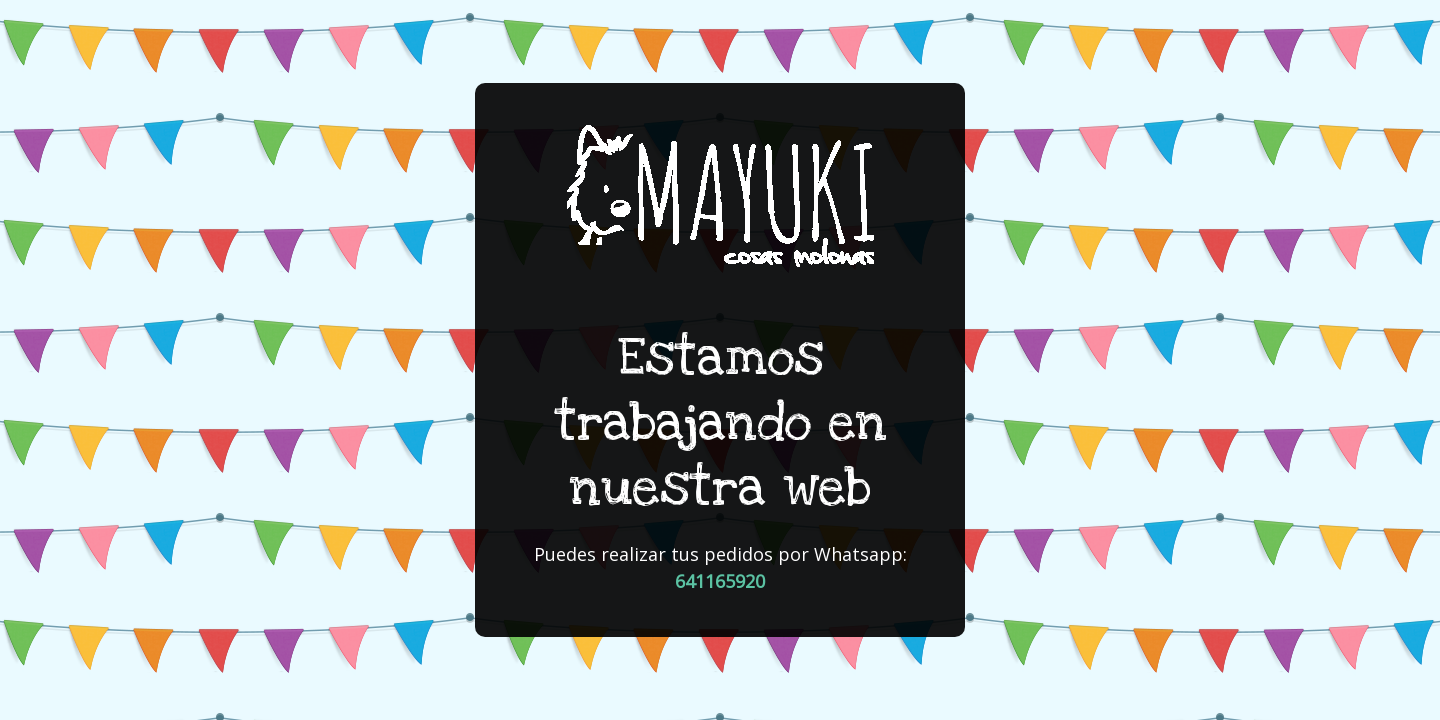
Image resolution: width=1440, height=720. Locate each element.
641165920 (720, 581)
